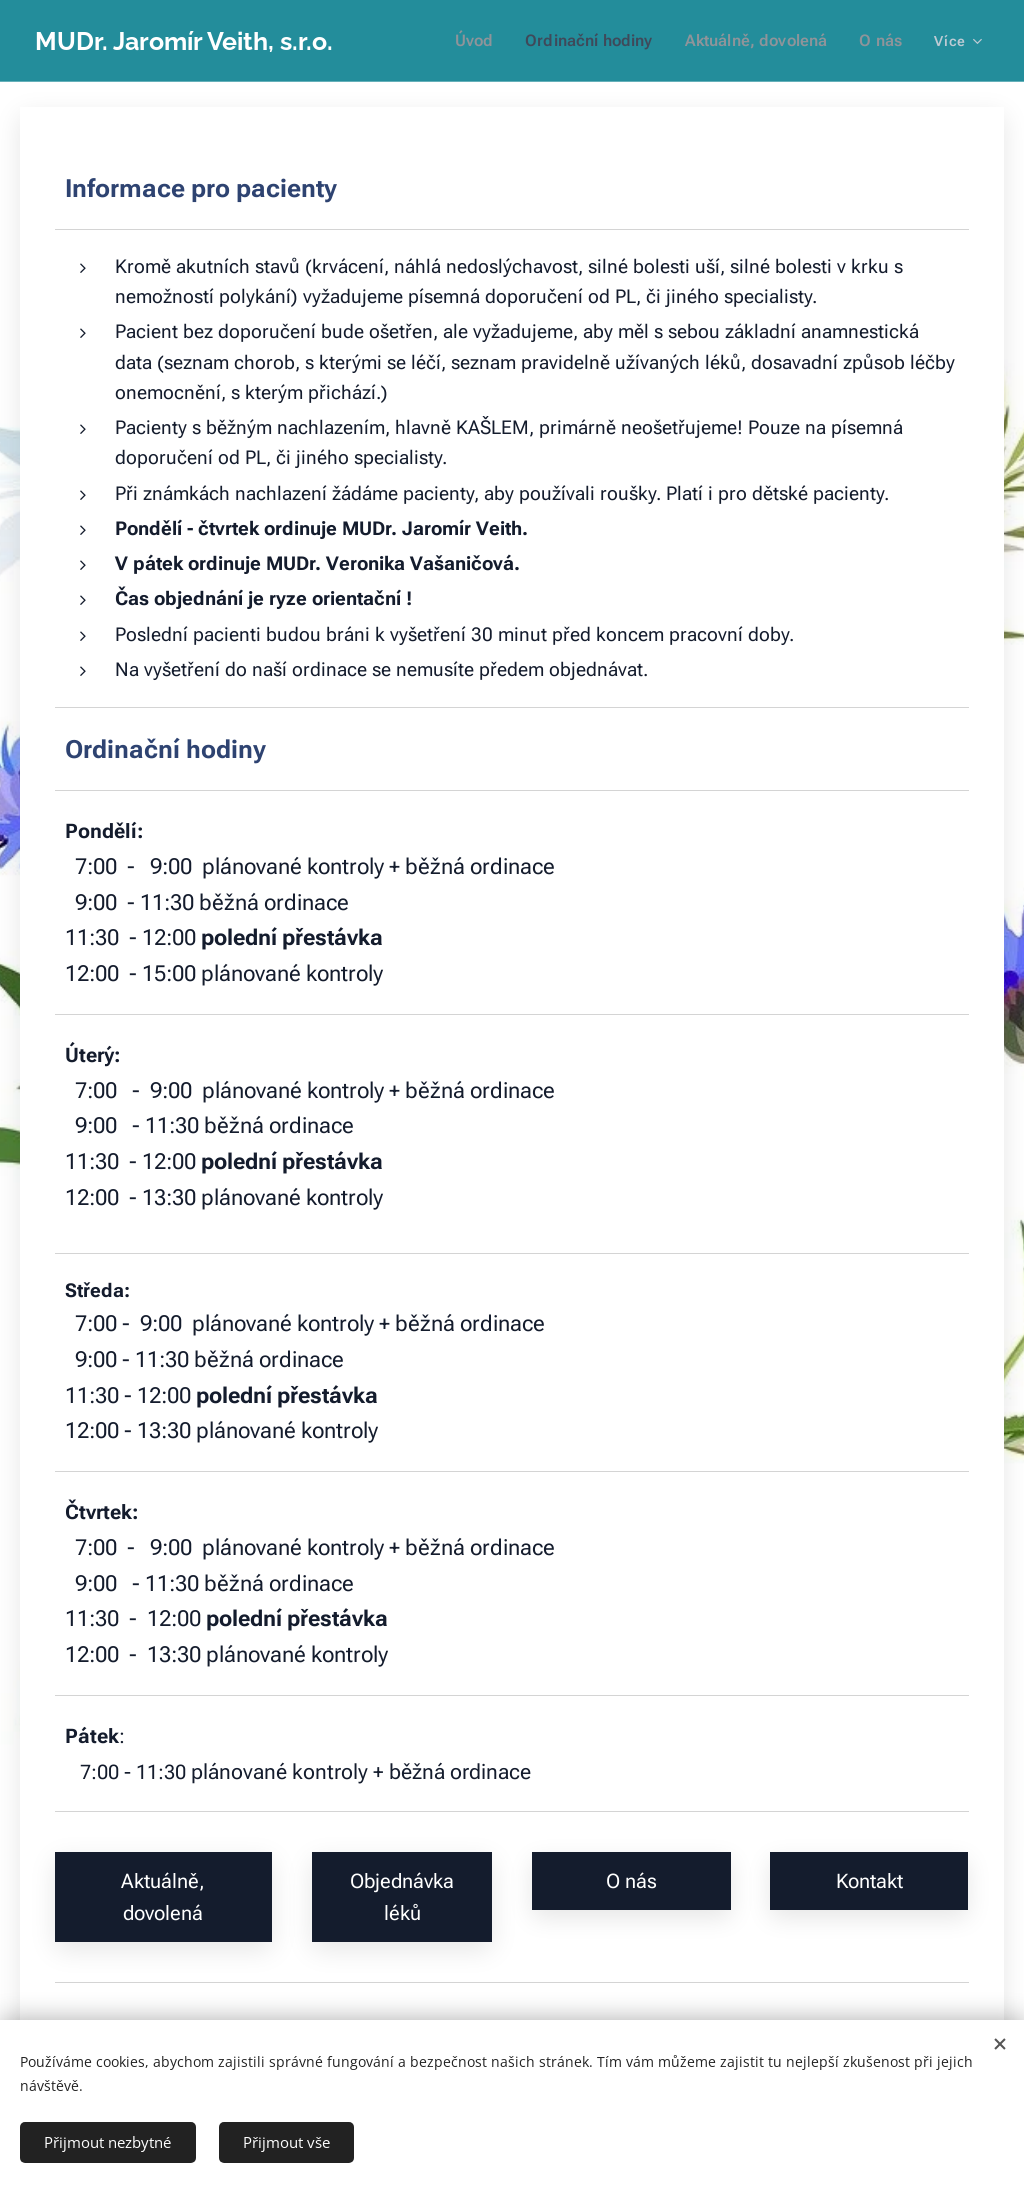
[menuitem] (498, 41)
